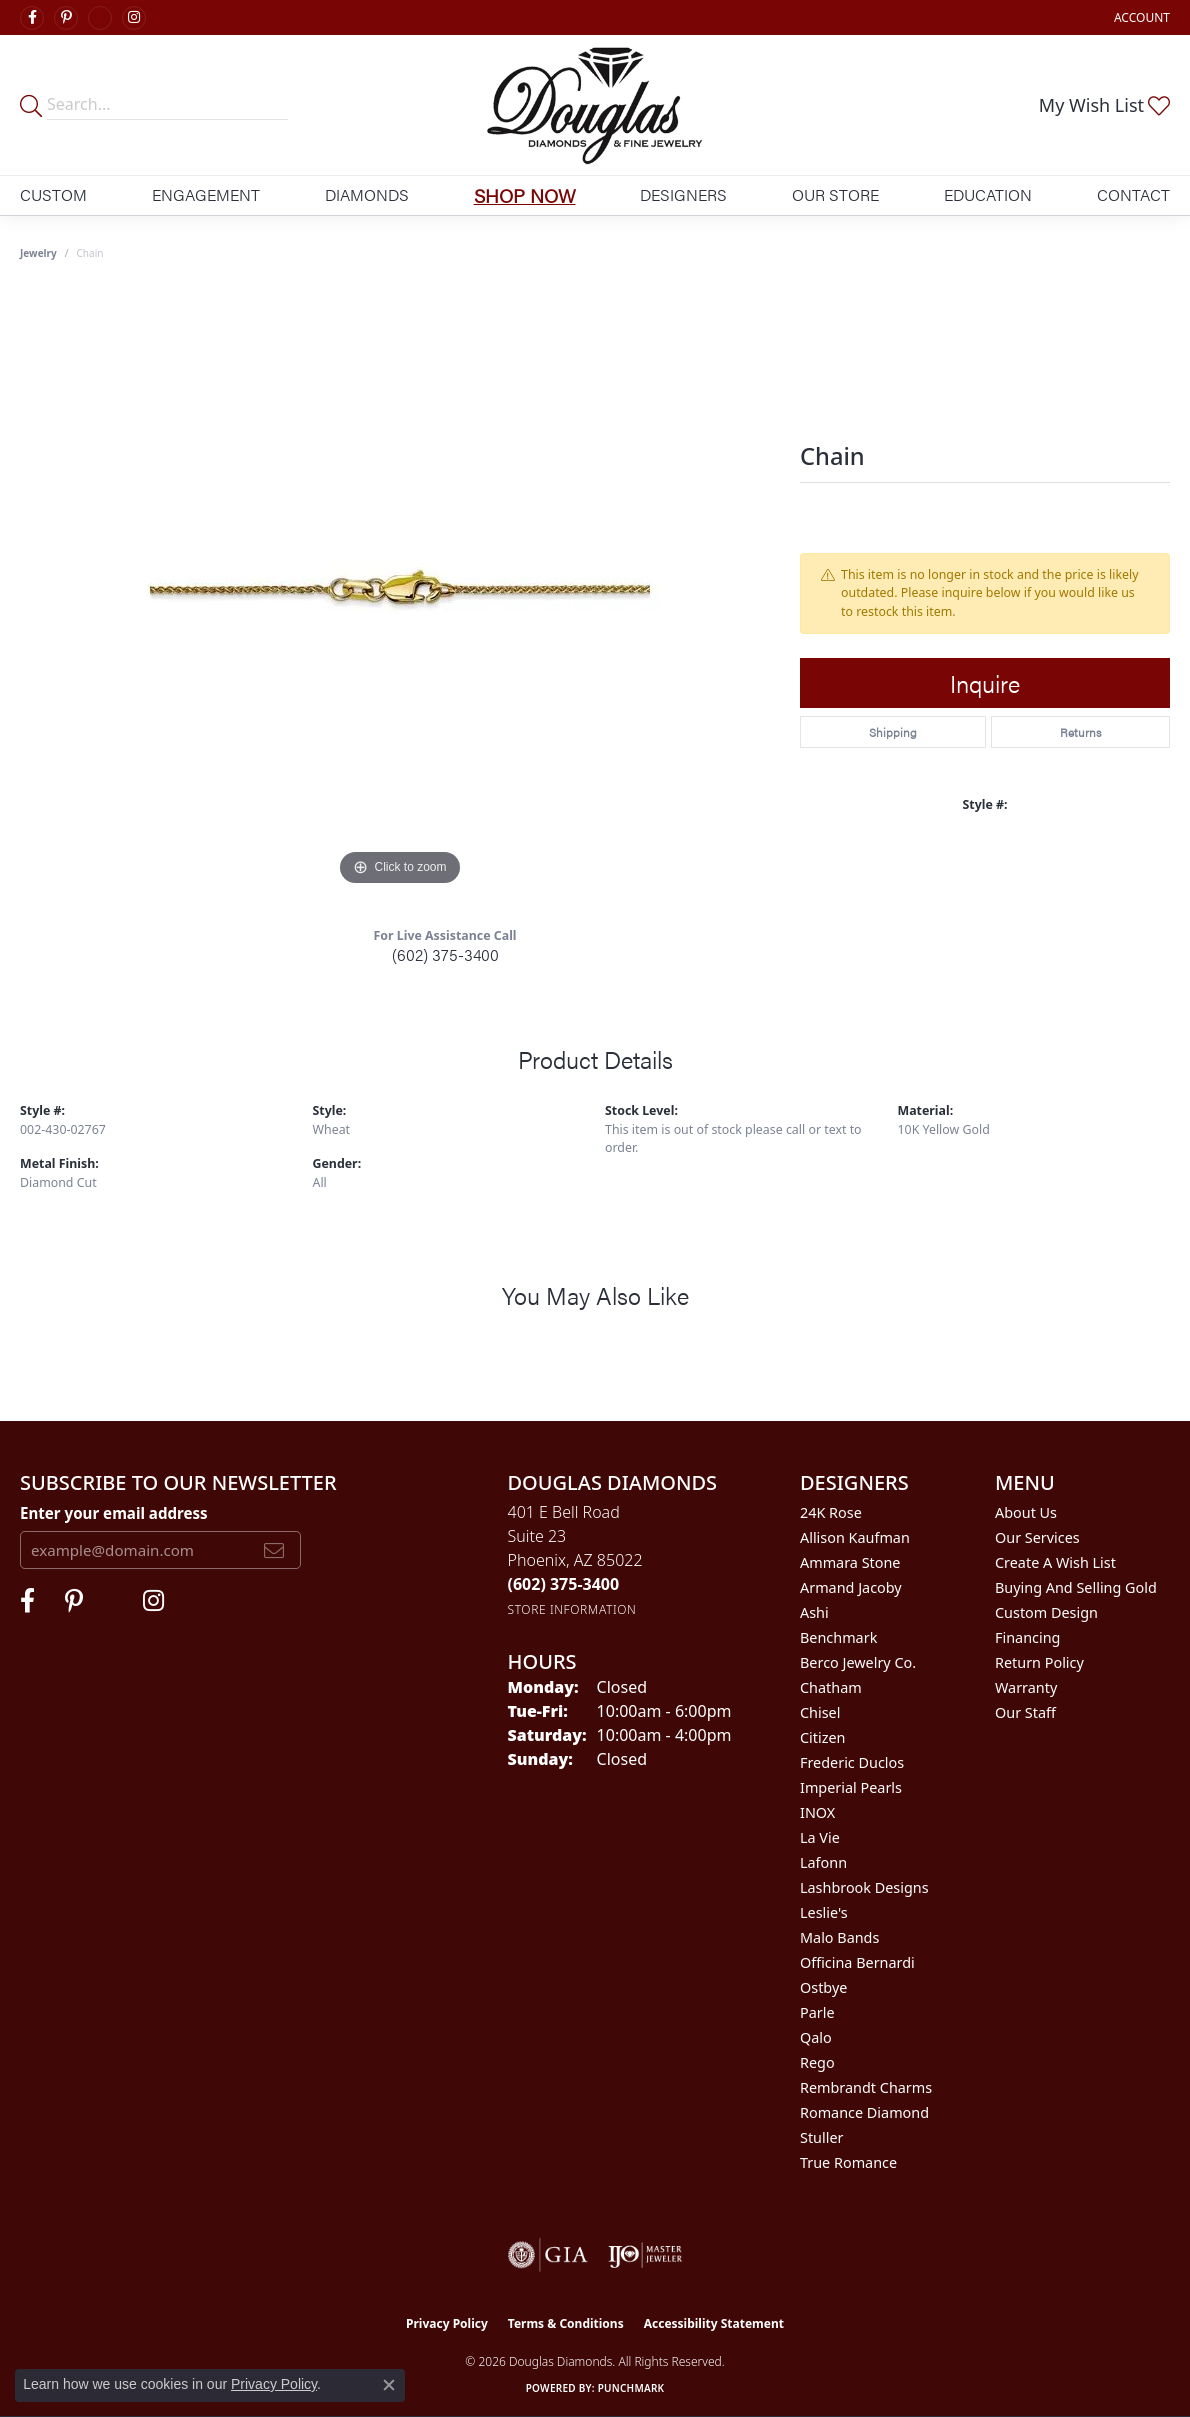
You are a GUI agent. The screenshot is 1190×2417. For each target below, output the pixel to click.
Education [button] (988, 194)
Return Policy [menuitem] (1039, 1662)
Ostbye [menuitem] (823, 1987)
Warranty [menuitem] (1026, 1687)
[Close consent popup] (389, 2385)
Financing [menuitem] (1027, 1637)
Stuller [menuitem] (821, 2137)
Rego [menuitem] (817, 2062)
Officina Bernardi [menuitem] (857, 1962)
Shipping (893, 732)
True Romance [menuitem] (848, 2162)
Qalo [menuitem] (816, 2037)
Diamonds (367, 194)
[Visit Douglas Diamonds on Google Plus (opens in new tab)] (100, 18)
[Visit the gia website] (548, 2255)
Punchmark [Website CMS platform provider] (631, 2388)
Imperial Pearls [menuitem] (851, 1787)
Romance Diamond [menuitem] (864, 2112)
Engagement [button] (206, 194)
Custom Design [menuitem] (1046, 1612)
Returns (1080, 732)
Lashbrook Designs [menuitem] (864, 1887)
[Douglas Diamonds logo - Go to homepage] (595, 105)
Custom (53, 194)
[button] (1140, 17)
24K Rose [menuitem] (831, 1512)
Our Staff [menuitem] (1025, 1712)
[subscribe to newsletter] (274, 1550)
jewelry (38, 253)
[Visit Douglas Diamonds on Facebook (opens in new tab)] (32, 18)
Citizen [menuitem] (823, 1737)
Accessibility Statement (714, 2323)
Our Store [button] (835, 194)
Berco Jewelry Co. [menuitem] (858, 1662)
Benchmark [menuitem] (838, 1637)
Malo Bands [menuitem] (839, 1937)
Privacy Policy (447, 2323)
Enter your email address (114, 1513)
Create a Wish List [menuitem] (1055, 1562)
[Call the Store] (564, 1584)
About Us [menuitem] (1026, 1512)
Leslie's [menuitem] (824, 1912)
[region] (400, 591)
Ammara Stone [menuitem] (850, 1562)
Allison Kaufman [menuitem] (855, 1537)
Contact (1133, 194)
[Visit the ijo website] (645, 2255)
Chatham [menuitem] (831, 1687)
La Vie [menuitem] (820, 1837)
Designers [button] (683, 194)
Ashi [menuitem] (814, 1612)
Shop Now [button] (525, 195)
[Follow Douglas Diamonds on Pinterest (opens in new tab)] (66, 18)
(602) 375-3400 (445, 954)
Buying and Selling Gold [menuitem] (1076, 1587)
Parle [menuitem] (817, 2012)
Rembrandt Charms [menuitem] (866, 2087)
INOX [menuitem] (817, 1812)
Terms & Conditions (566, 2323)
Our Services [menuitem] (1037, 1537)
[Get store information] (572, 1609)
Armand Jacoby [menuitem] (851, 1587)
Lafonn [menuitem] (823, 1862)
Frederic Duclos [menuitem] (852, 1762)
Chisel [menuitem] (820, 1712)
